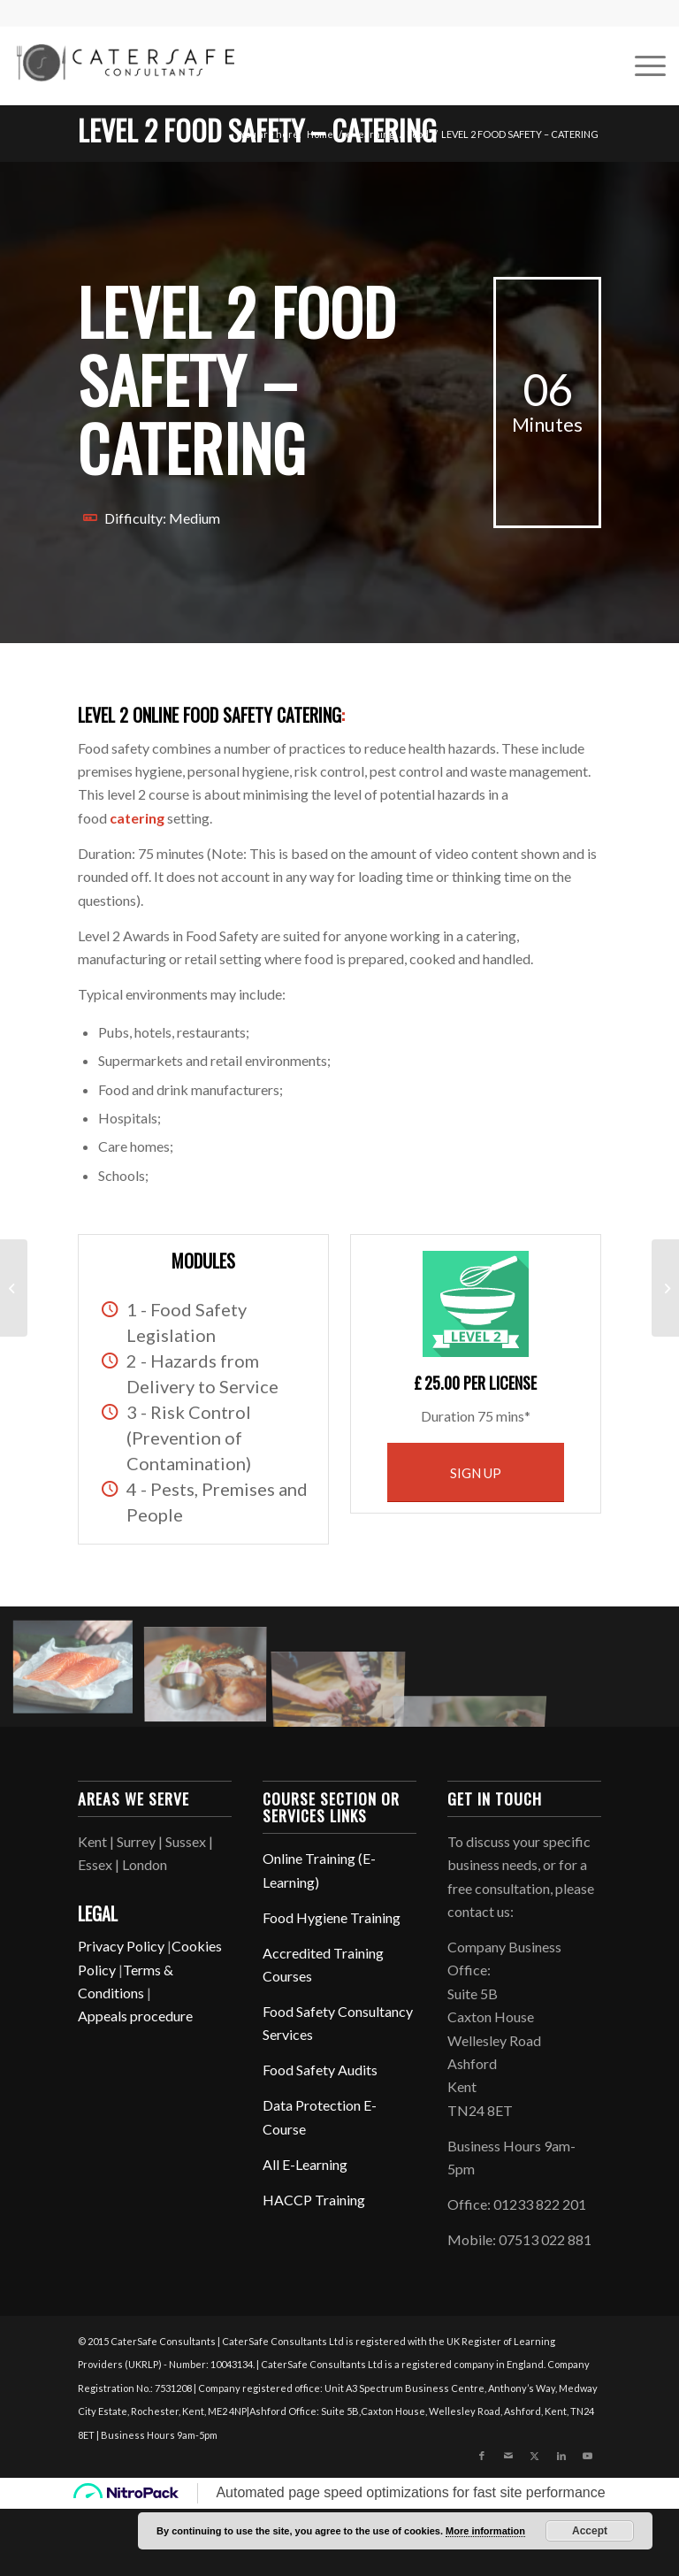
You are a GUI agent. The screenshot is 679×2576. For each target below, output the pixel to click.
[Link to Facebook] (482, 2455)
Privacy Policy (121, 1945)
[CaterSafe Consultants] (123, 62)
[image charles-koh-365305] (212, 1673)
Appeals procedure (135, 2015)
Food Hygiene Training (332, 1917)
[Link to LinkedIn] (561, 2455)
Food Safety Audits (320, 2069)
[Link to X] (535, 2455)
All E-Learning (305, 2164)
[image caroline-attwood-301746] (79, 1673)
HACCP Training (314, 2199)
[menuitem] (641, 65)
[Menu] (641, 65)
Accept (589, 2531)
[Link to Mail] (508, 2455)
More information (485, 2531)
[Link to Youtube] (588, 2455)
